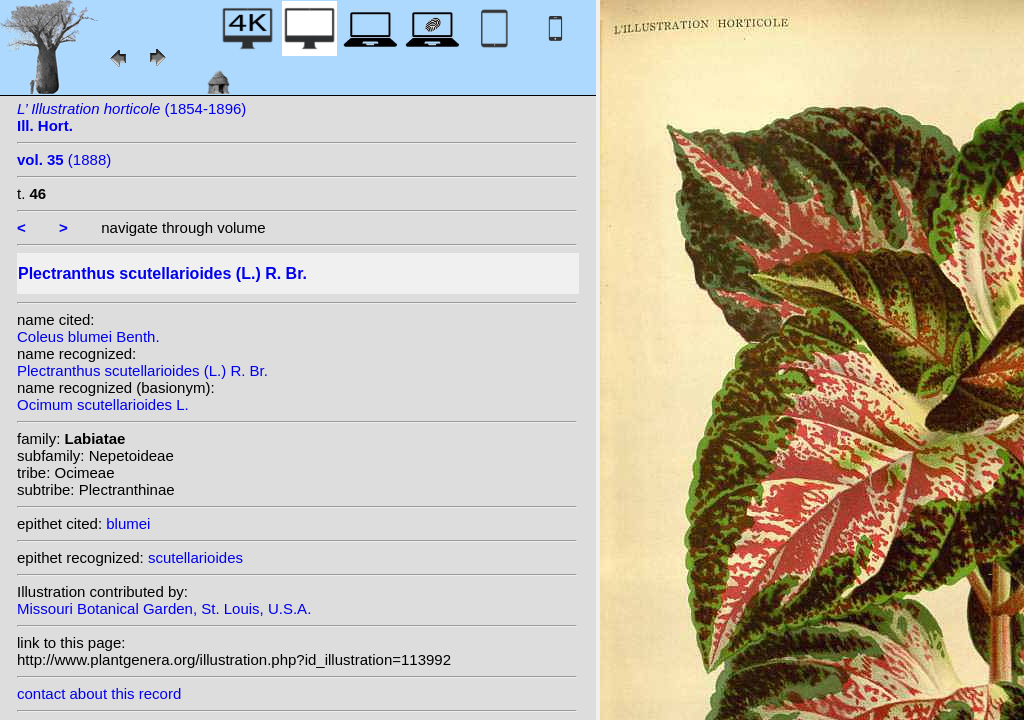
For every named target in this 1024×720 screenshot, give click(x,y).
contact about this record (99, 693)
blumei (128, 523)
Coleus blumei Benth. (88, 336)
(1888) (64, 159)
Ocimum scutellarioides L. (103, 404)
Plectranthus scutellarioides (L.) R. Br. (142, 370)
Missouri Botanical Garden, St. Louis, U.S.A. (164, 608)
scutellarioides (195, 557)
